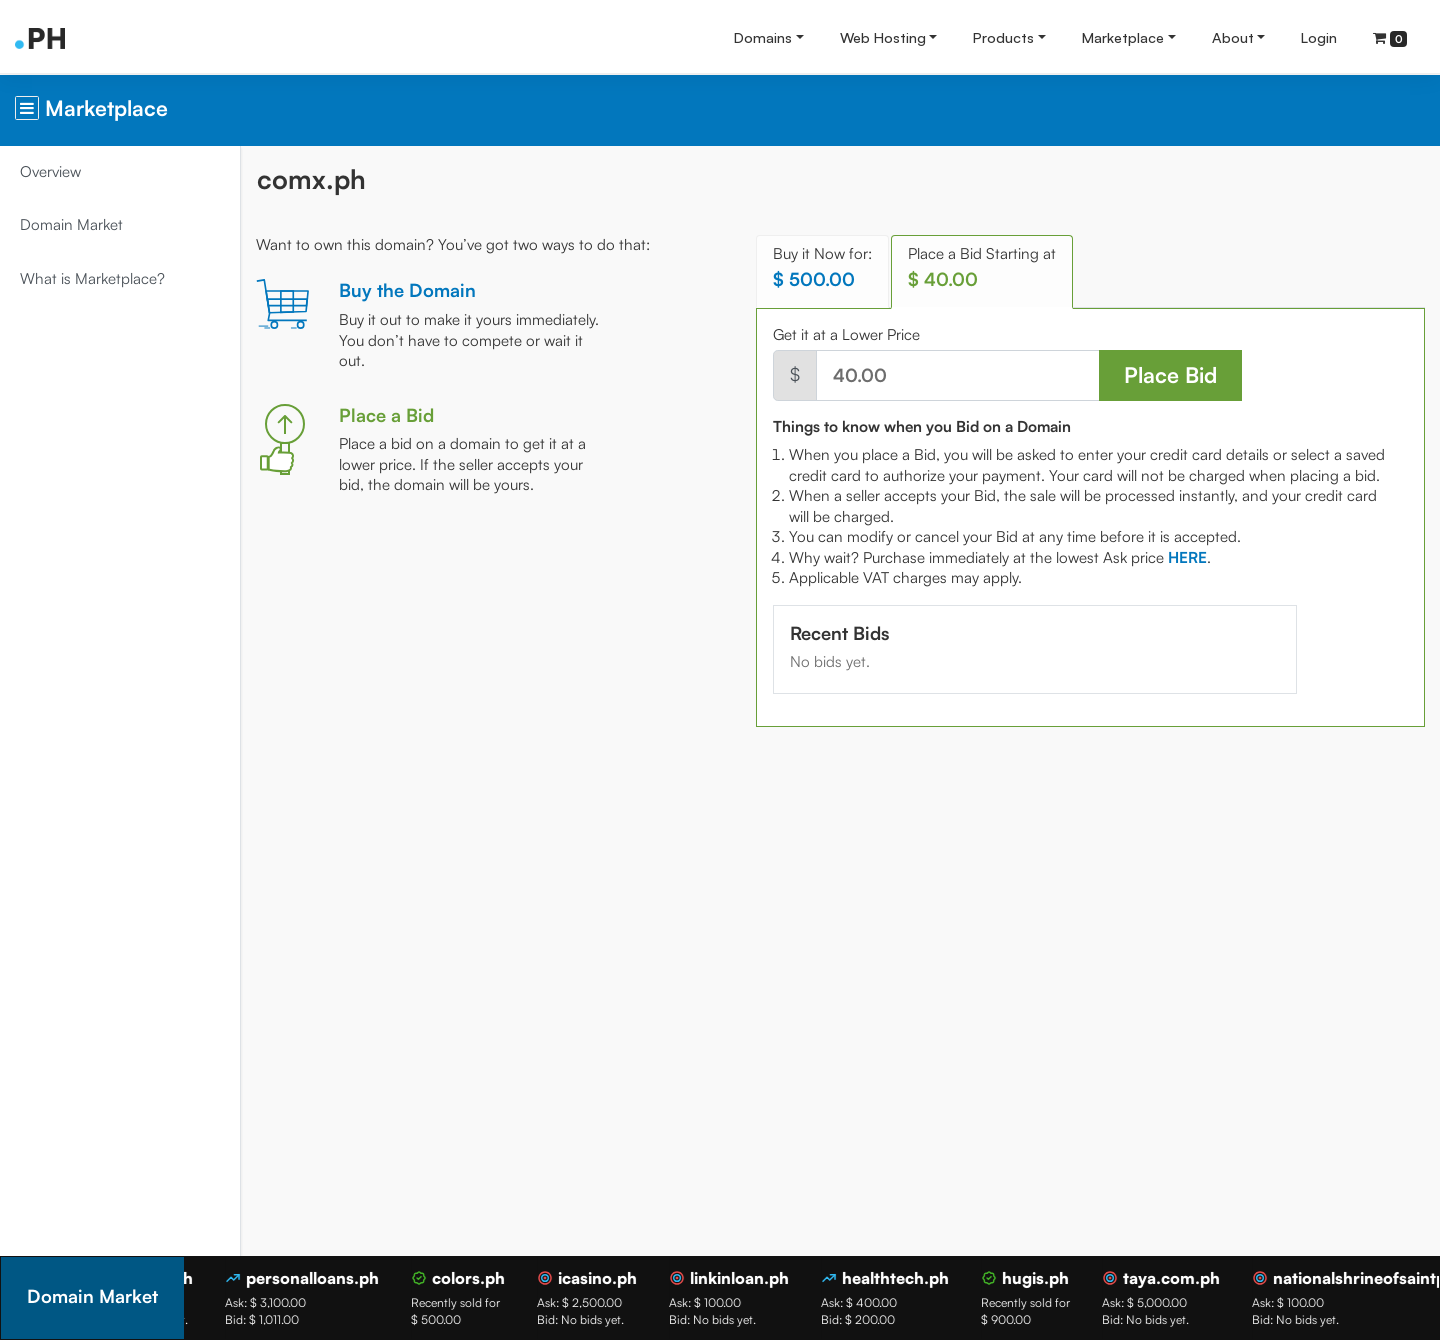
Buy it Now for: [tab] (822, 267)
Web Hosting (883, 37)
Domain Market (71, 224)
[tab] (1187, 557)
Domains (763, 37)
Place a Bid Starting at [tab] (982, 267)
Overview (50, 171)
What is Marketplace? (92, 278)
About (1233, 37)
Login (1319, 37)
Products (1003, 37)
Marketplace (1123, 37)
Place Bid (1170, 374)
